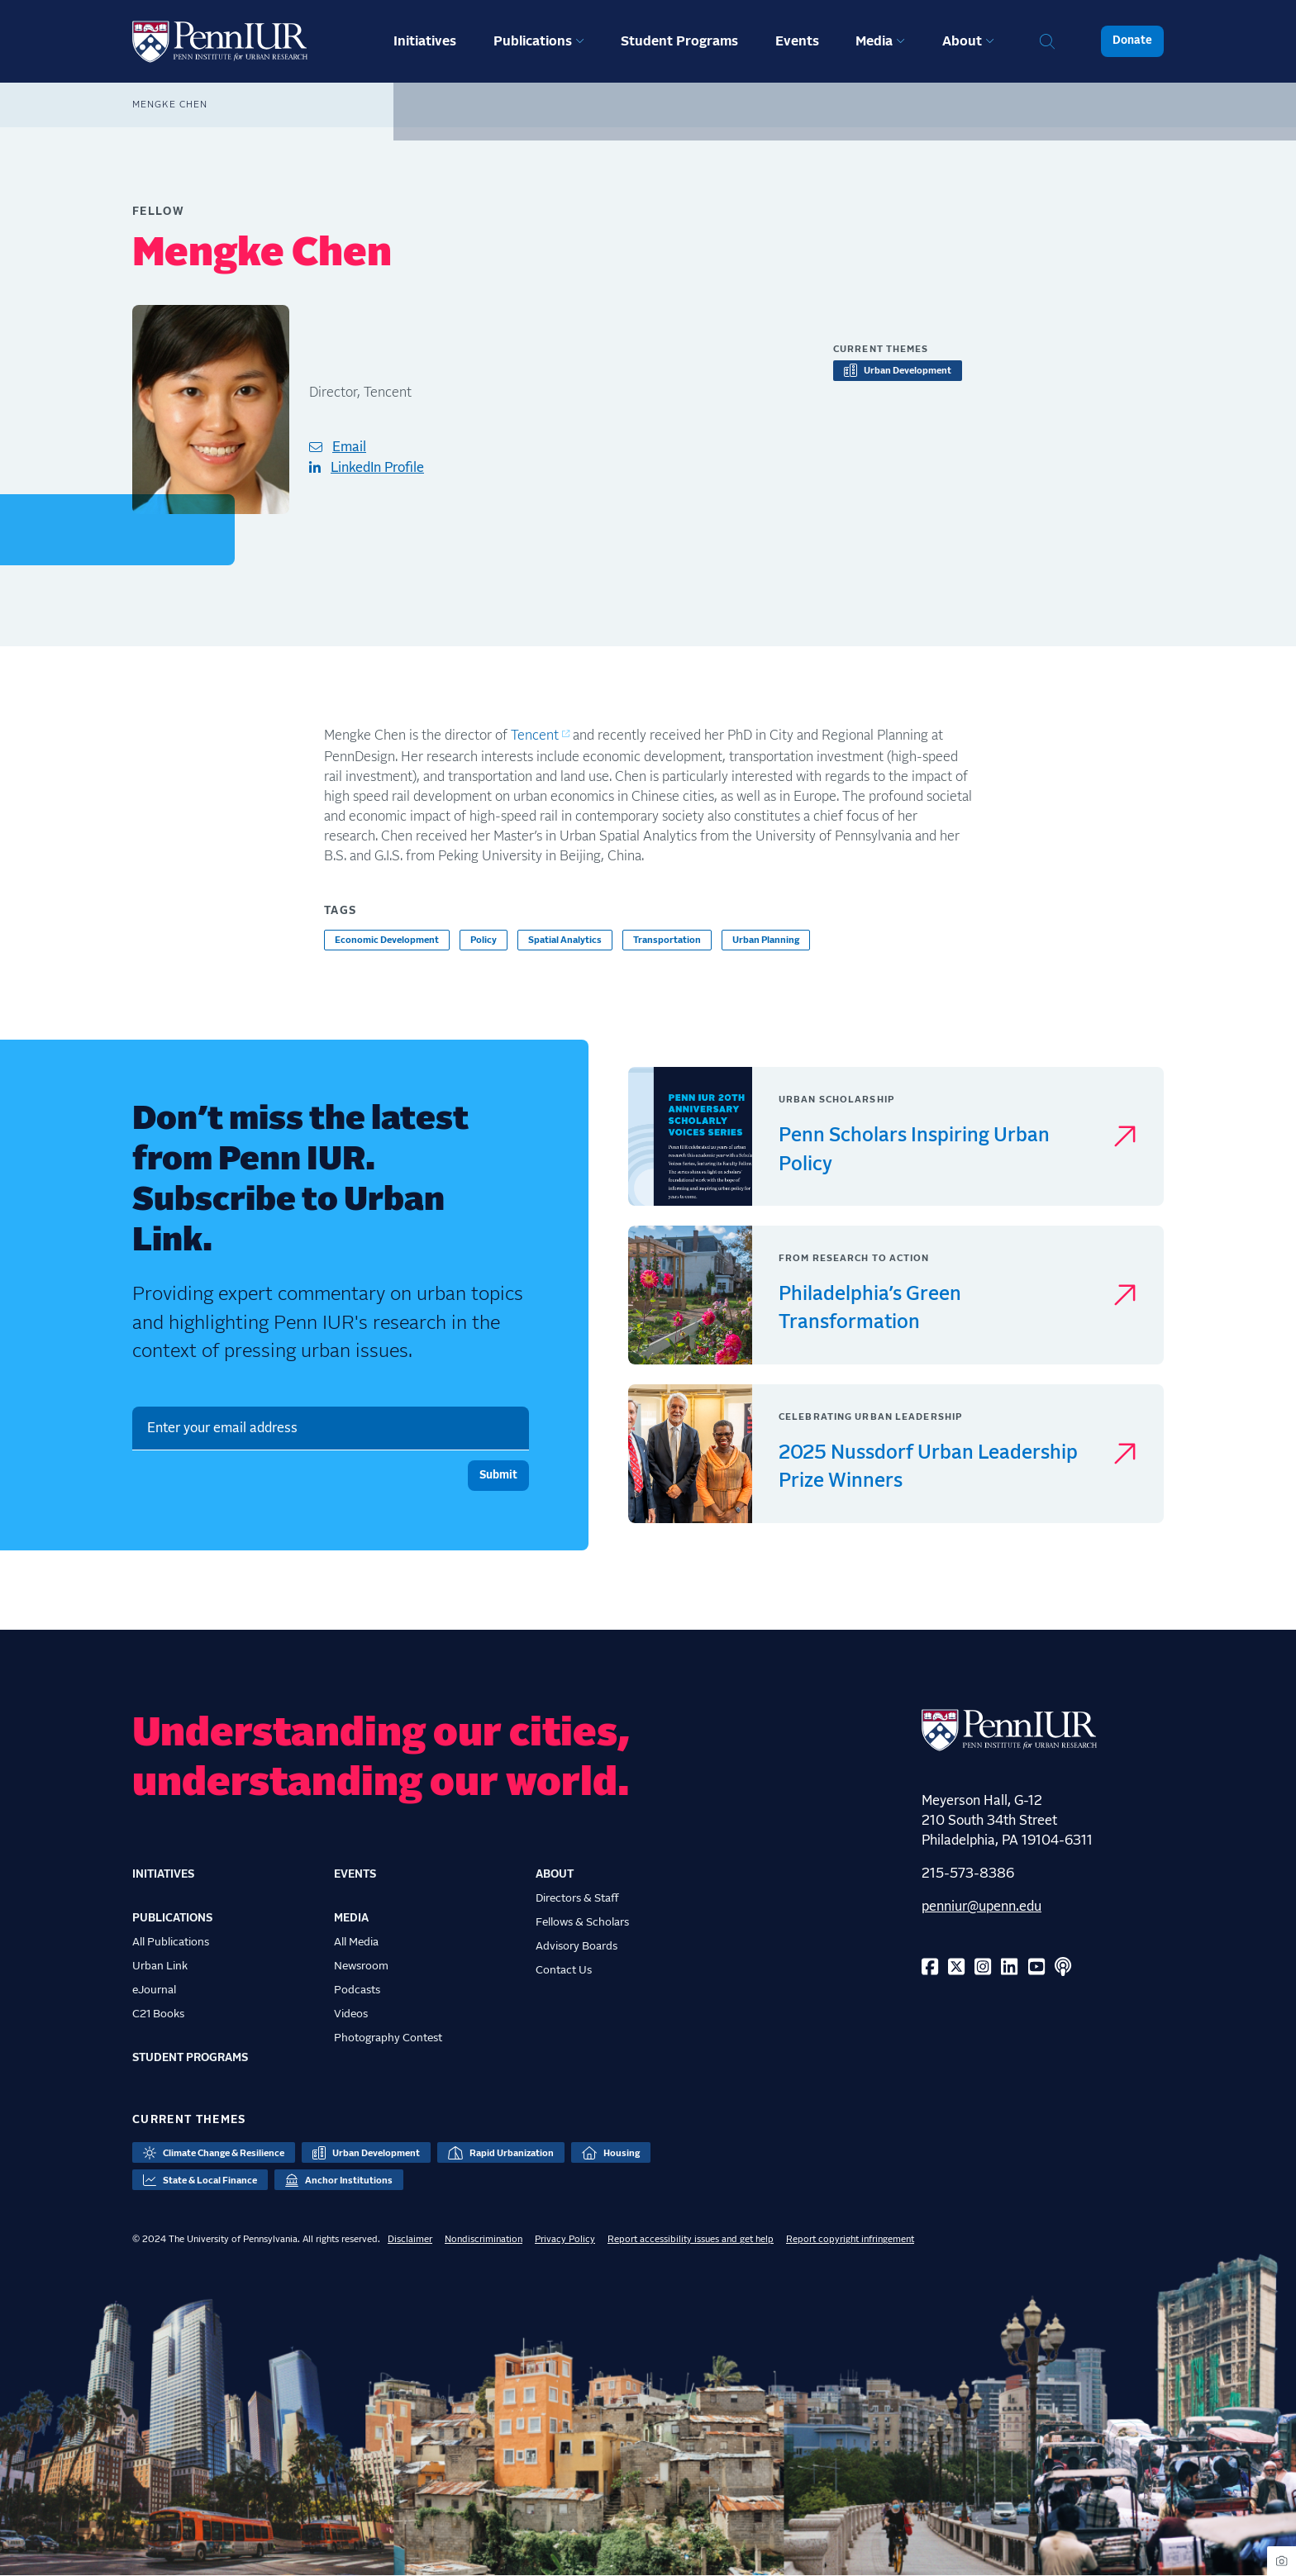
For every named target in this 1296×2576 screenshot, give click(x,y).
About (962, 41)
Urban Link (160, 1966)
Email (349, 447)
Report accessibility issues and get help (691, 2239)
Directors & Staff (577, 1898)
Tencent (535, 735)
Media (874, 41)
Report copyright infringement (850, 2239)
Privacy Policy (565, 2239)
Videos (351, 2014)
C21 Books (158, 2014)
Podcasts (357, 1990)
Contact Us (564, 1970)
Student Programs (679, 41)
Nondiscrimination (483, 2239)
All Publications (170, 1942)
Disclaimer (410, 2239)
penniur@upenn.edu (981, 1906)
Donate (1132, 40)
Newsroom (361, 1966)
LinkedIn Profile (377, 467)
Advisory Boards (576, 1946)
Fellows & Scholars (582, 1922)
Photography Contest (388, 2038)
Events (797, 41)
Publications (532, 41)
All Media (356, 1942)
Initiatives (424, 41)
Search (1047, 41)
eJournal (154, 1990)
